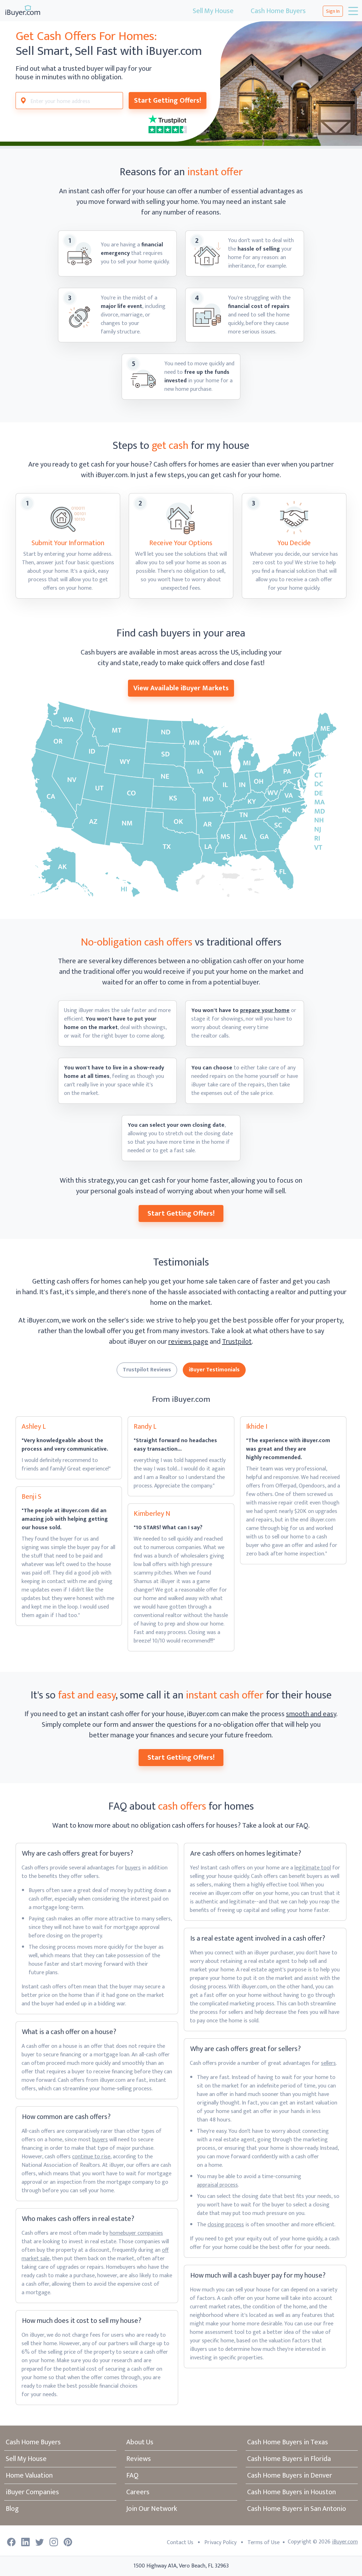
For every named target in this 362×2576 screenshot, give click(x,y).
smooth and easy (311, 1714)
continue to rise (91, 2156)
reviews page (188, 1342)
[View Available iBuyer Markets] (181, 799)
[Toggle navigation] (352, 11)
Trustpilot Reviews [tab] (147, 1370)
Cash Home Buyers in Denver (289, 2475)
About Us (139, 2442)
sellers (328, 2063)
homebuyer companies (136, 2233)
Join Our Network (151, 2509)
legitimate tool (312, 1868)
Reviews (138, 2459)
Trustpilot (237, 1342)
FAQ (132, 2475)
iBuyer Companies (32, 2492)
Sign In (333, 11)
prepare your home (265, 1010)
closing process (226, 2224)
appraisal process (217, 2185)
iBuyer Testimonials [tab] (214, 1370)
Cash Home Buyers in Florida (289, 2459)
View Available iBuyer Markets (181, 688)
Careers (138, 2492)
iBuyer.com (345, 2542)
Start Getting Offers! (167, 101)
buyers (133, 1868)
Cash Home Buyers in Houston (291, 2492)
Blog (12, 2509)
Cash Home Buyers (278, 11)
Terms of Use (263, 2542)
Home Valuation (29, 2475)
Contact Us (180, 2542)
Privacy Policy (220, 2542)
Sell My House (213, 11)
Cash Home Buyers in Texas (287, 2442)
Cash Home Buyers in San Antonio (296, 2509)
